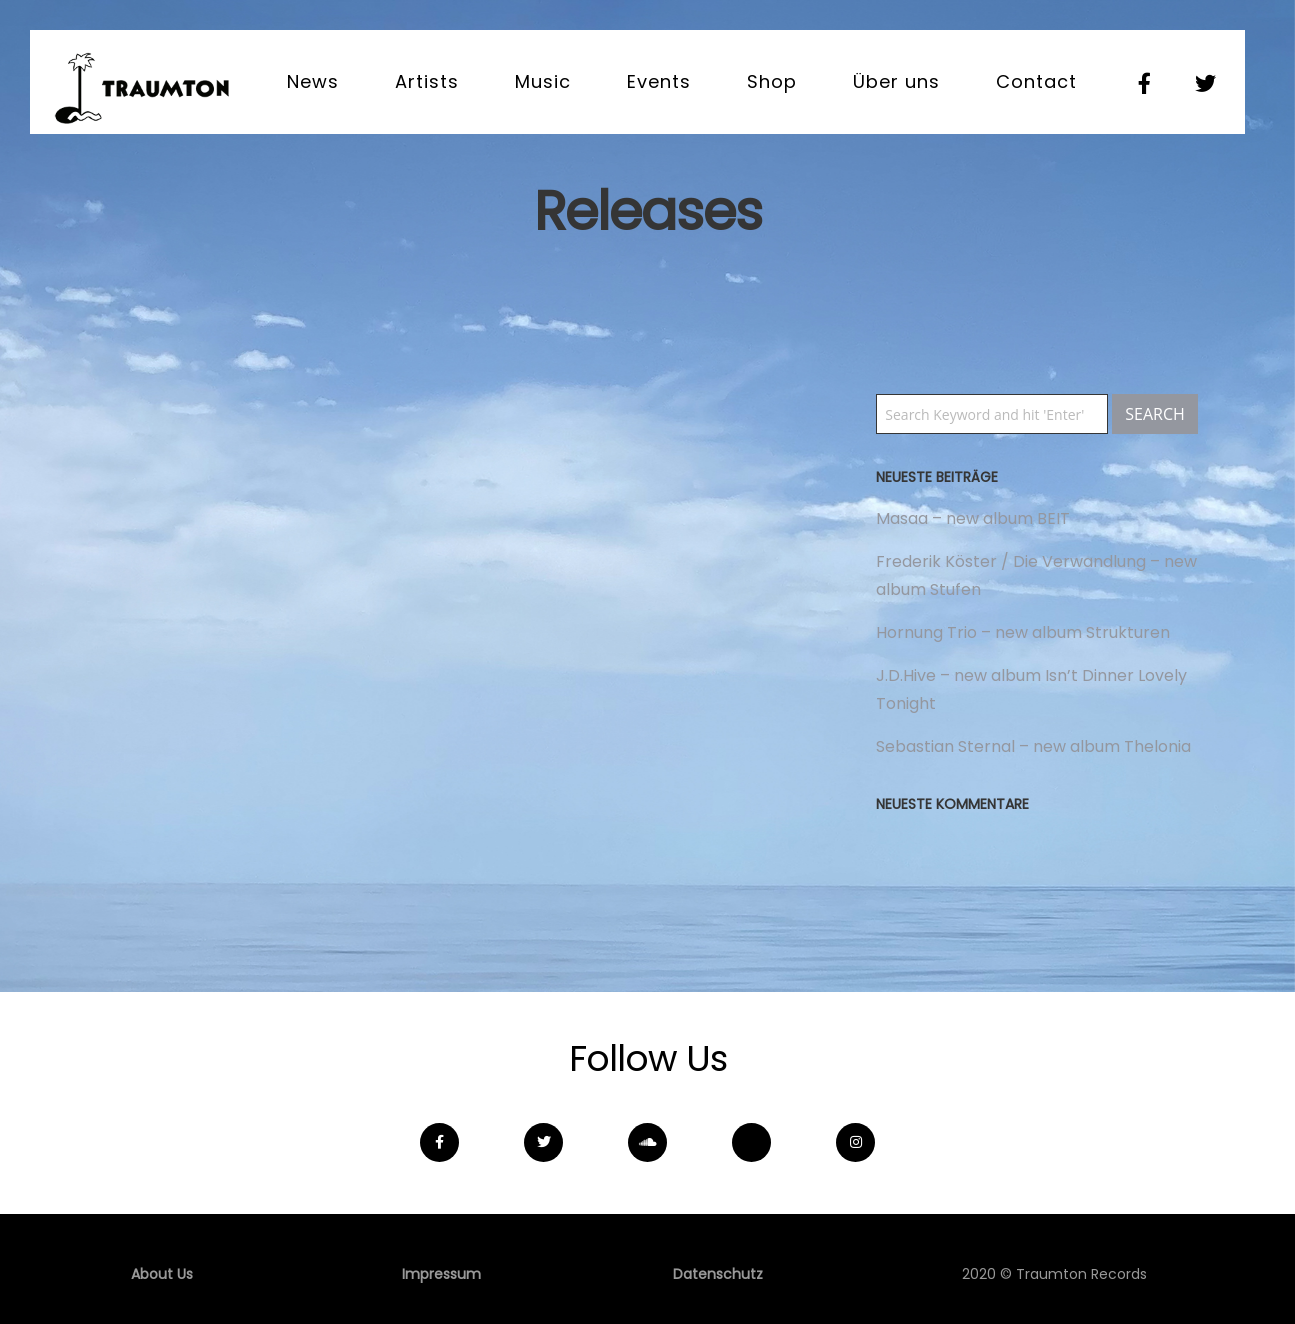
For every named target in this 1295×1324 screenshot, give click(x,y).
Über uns (896, 81)
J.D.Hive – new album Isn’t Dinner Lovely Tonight (1031, 689)
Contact (1036, 81)
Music (543, 81)
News (313, 81)
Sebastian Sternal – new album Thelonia (1033, 746)
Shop (772, 81)
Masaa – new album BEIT (973, 518)
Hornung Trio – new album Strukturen (1023, 632)
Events (659, 81)
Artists (427, 81)
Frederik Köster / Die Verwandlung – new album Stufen (1036, 575)
